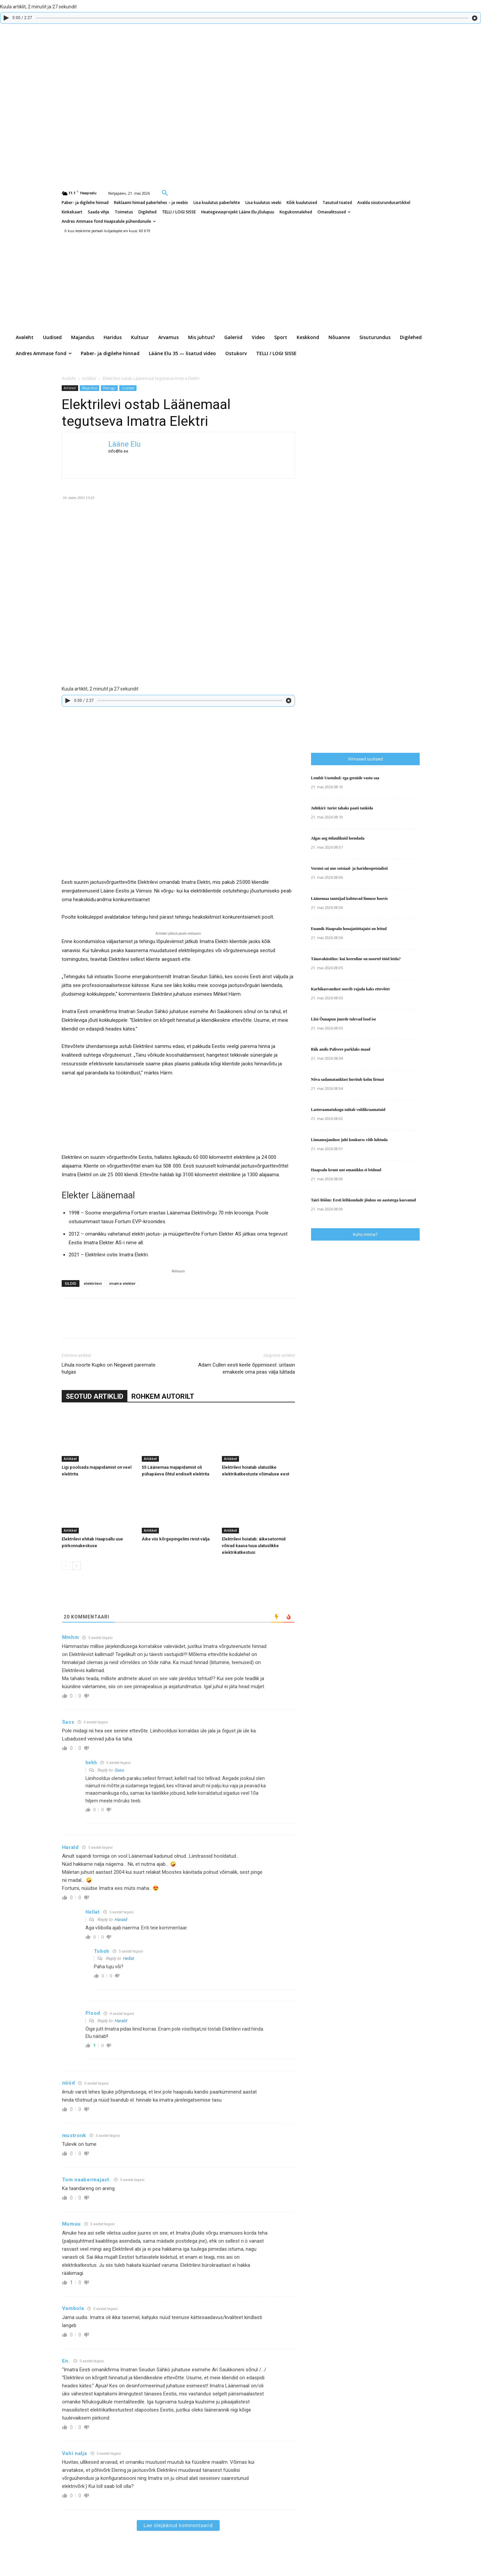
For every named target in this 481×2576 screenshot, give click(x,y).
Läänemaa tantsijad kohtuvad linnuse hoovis (349, 898)
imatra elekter (122, 1283)
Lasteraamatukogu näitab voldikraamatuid (348, 1109)
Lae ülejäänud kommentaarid (178, 2525)
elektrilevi (93, 1283)
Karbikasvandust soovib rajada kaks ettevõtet (350, 989)
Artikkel (89, 378)
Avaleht (69, 378)
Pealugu (109, 388)
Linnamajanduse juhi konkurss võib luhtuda (349, 1139)
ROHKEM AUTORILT (162, 1396)
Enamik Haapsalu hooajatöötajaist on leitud (349, 928)
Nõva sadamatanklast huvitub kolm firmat (347, 1079)
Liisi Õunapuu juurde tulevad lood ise (343, 1019)
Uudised (127, 388)
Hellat (128, 1958)
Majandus (89, 388)
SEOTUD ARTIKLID (94, 1396)
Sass (119, 1770)
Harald (120, 1919)
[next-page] (76, 1566)
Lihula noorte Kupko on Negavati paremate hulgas (109, 1368)
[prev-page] (66, 1566)
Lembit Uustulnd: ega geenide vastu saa (345, 778)
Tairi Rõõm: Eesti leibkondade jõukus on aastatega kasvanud (363, 1200)
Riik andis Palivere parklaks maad (340, 1049)
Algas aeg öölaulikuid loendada (338, 838)
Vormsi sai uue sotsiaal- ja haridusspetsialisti (349, 868)
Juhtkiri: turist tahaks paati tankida (342, 808)
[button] (165, 192)
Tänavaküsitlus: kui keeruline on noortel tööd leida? (356, 958)
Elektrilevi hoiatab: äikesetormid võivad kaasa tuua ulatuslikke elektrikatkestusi (254, 1545)
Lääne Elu (124, 444)
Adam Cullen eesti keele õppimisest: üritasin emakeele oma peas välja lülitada (246, 1368)
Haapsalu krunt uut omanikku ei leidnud (346, 1170)
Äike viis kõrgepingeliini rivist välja (175, 1538)
